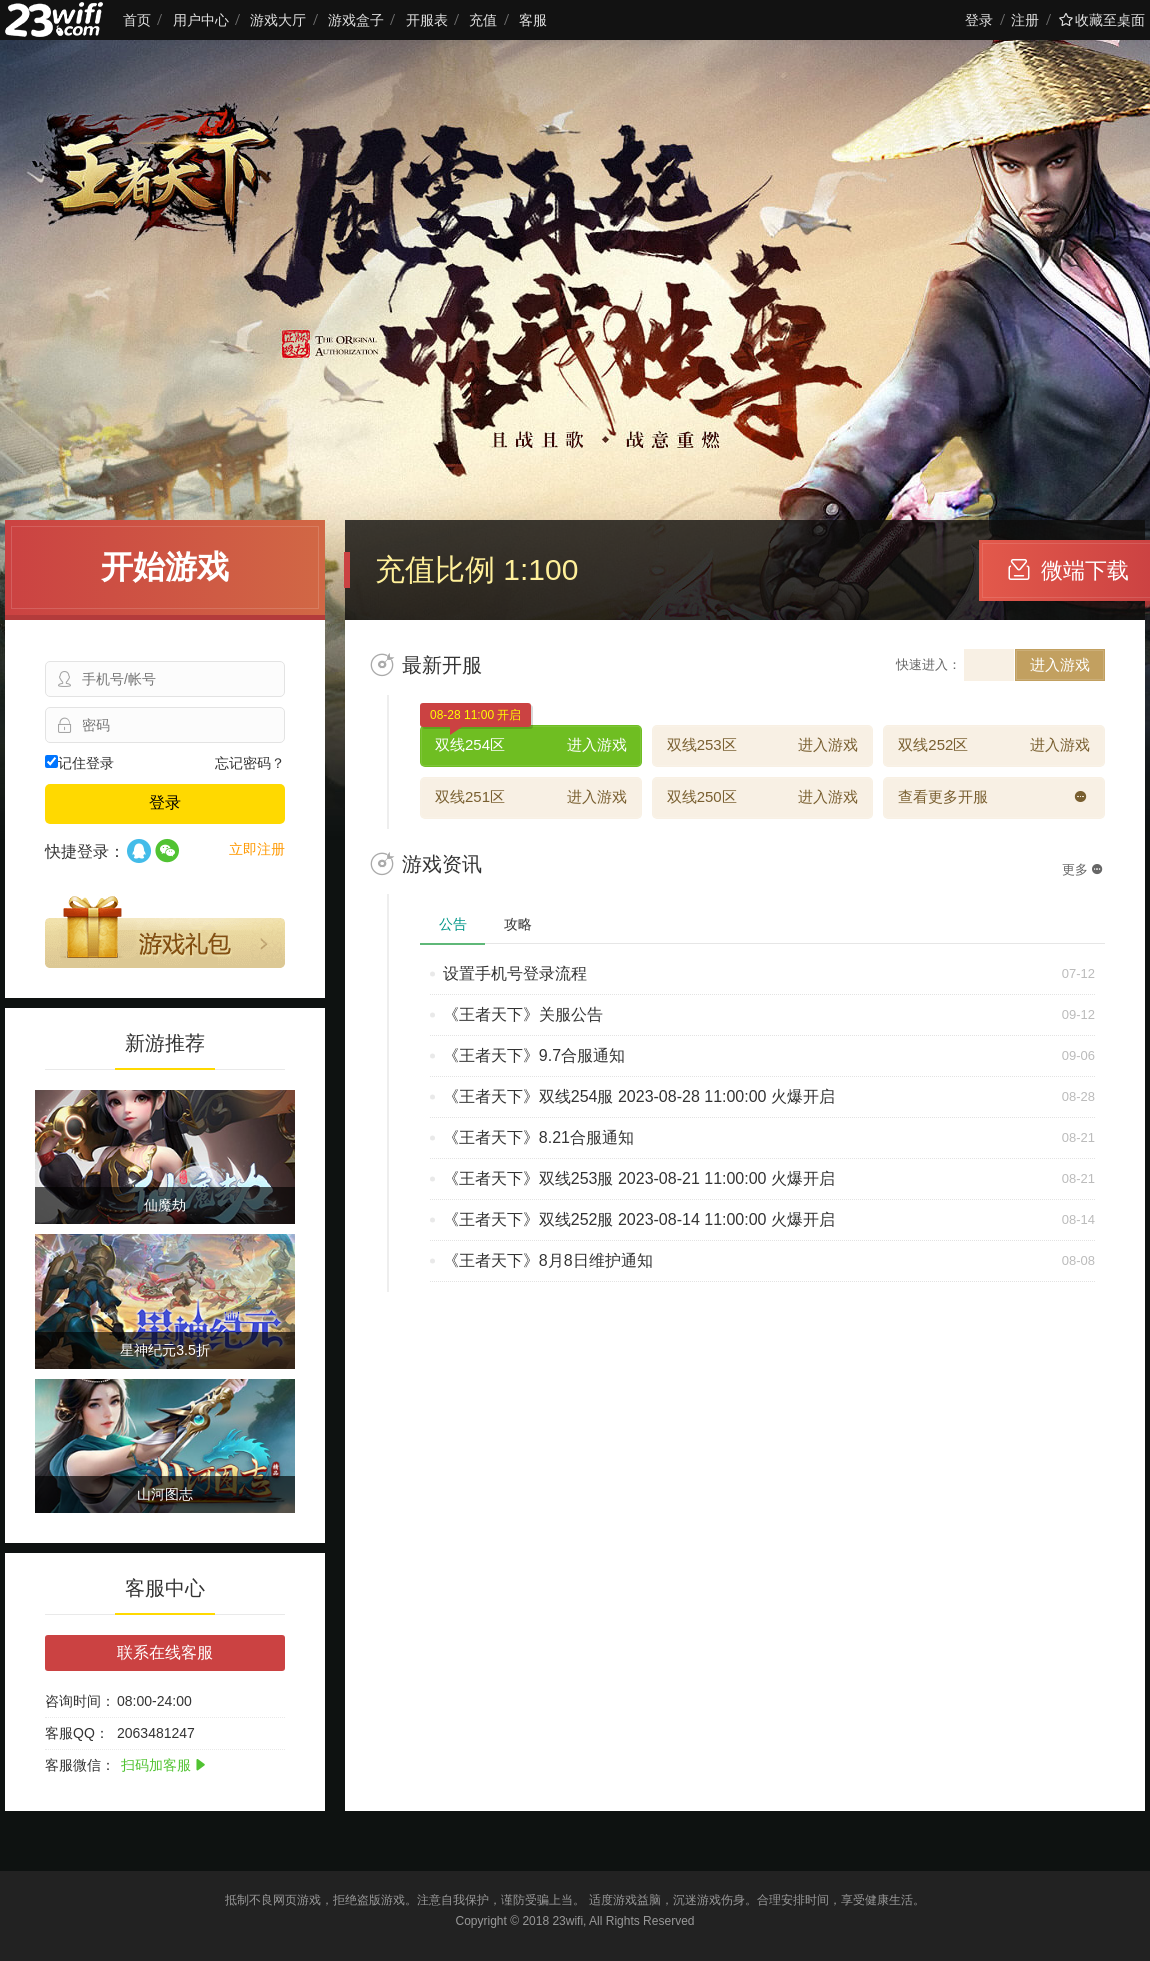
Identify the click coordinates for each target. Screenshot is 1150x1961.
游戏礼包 (165, 932)
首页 (137, 20)
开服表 (427, 20)
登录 (979, 20)
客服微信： (80, 1765)
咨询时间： (80, 1701)
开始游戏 (165, 567)
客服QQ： (77, 1733)
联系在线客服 (165, 1652)
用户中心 (201, 20)
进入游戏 (1060, 664)
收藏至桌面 (1102, 20)
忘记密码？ (250, 763)
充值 (483, 20)
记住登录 (79, 763)
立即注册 (257, 849)
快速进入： (928, 664)
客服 (533, 20)
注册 (1025, 20)
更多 (1082, 869)
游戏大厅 (278, 20)
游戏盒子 (356, 20)
